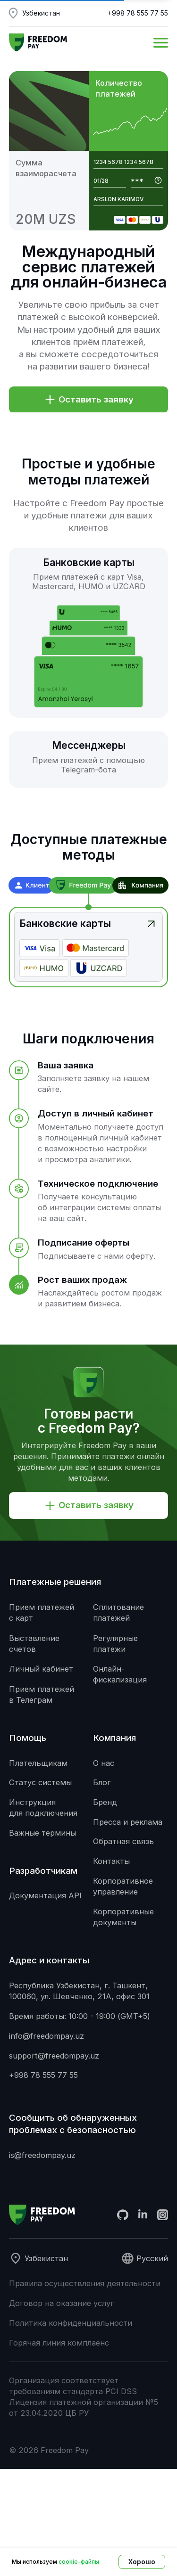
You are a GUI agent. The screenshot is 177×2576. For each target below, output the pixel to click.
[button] (161, 43)
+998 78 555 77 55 (138, 13)
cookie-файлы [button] (79, 2561)
